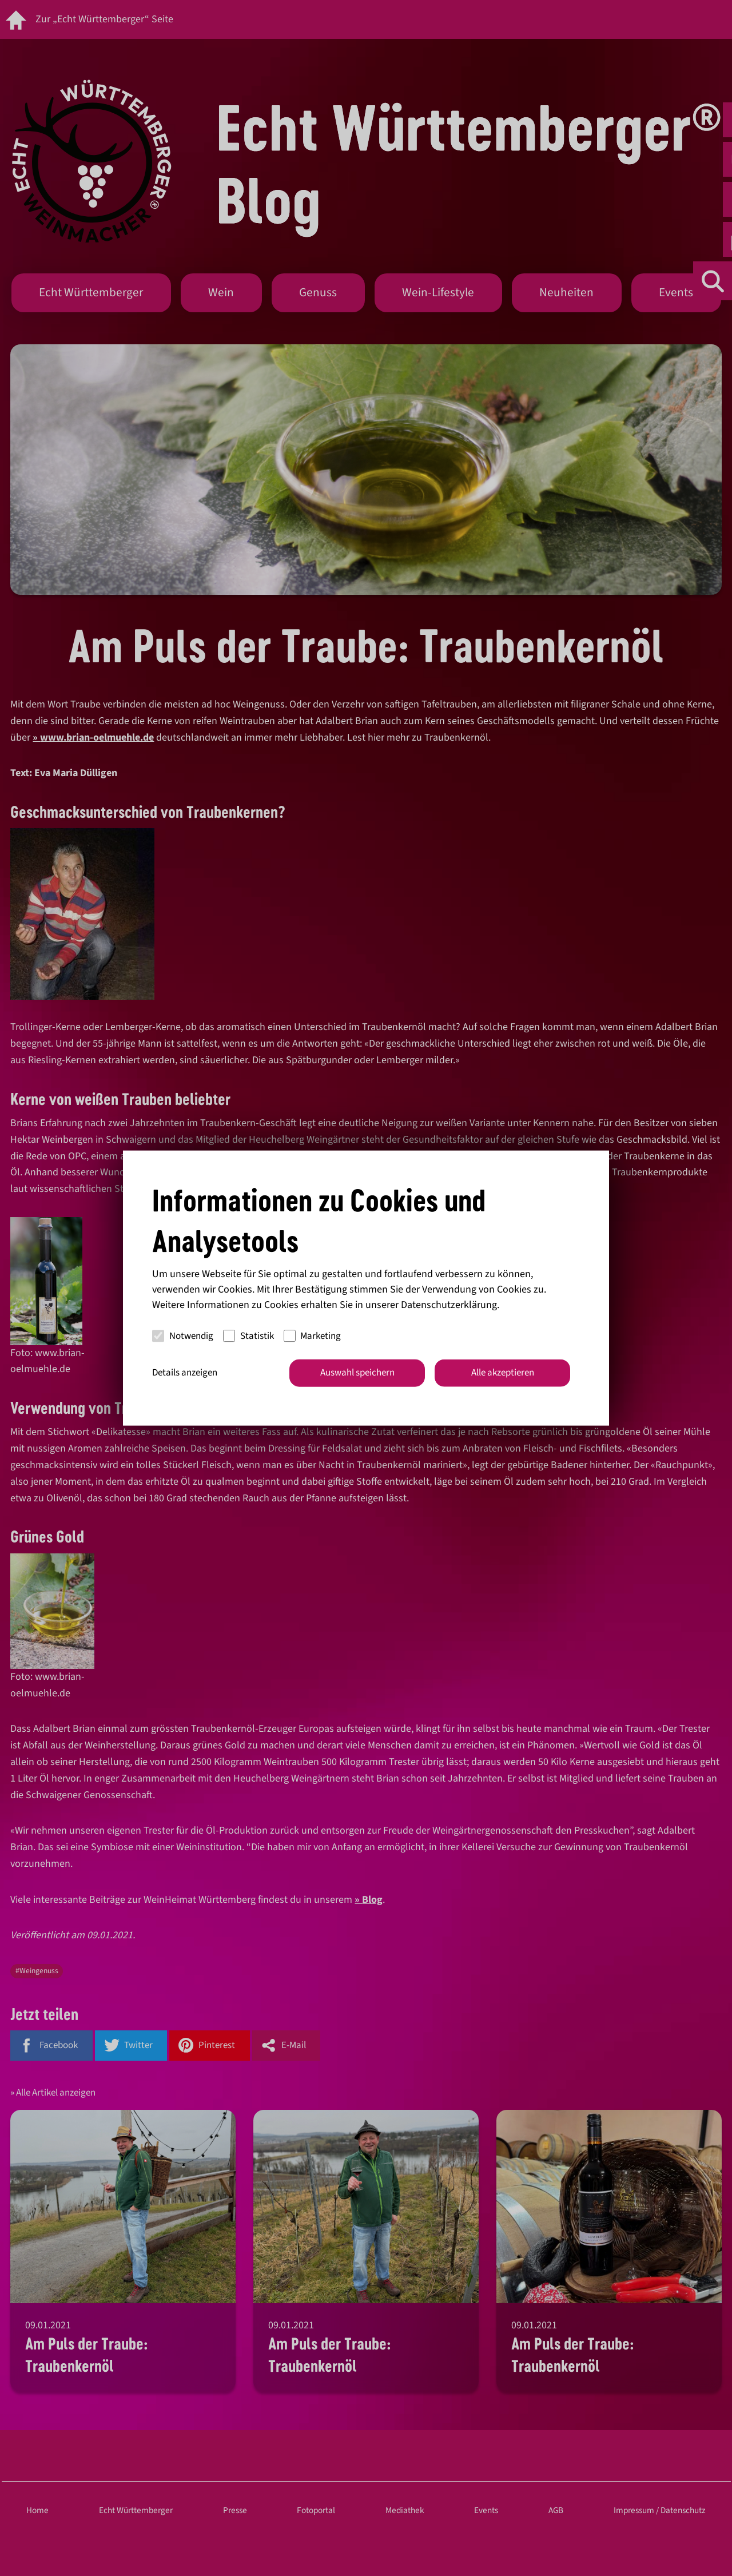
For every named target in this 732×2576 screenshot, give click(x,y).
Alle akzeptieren (502, 1373)
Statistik (248, 1335)
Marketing (312, 1335)
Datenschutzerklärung (449, 1305)
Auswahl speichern (357, 1373)
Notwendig (182, 1335)
